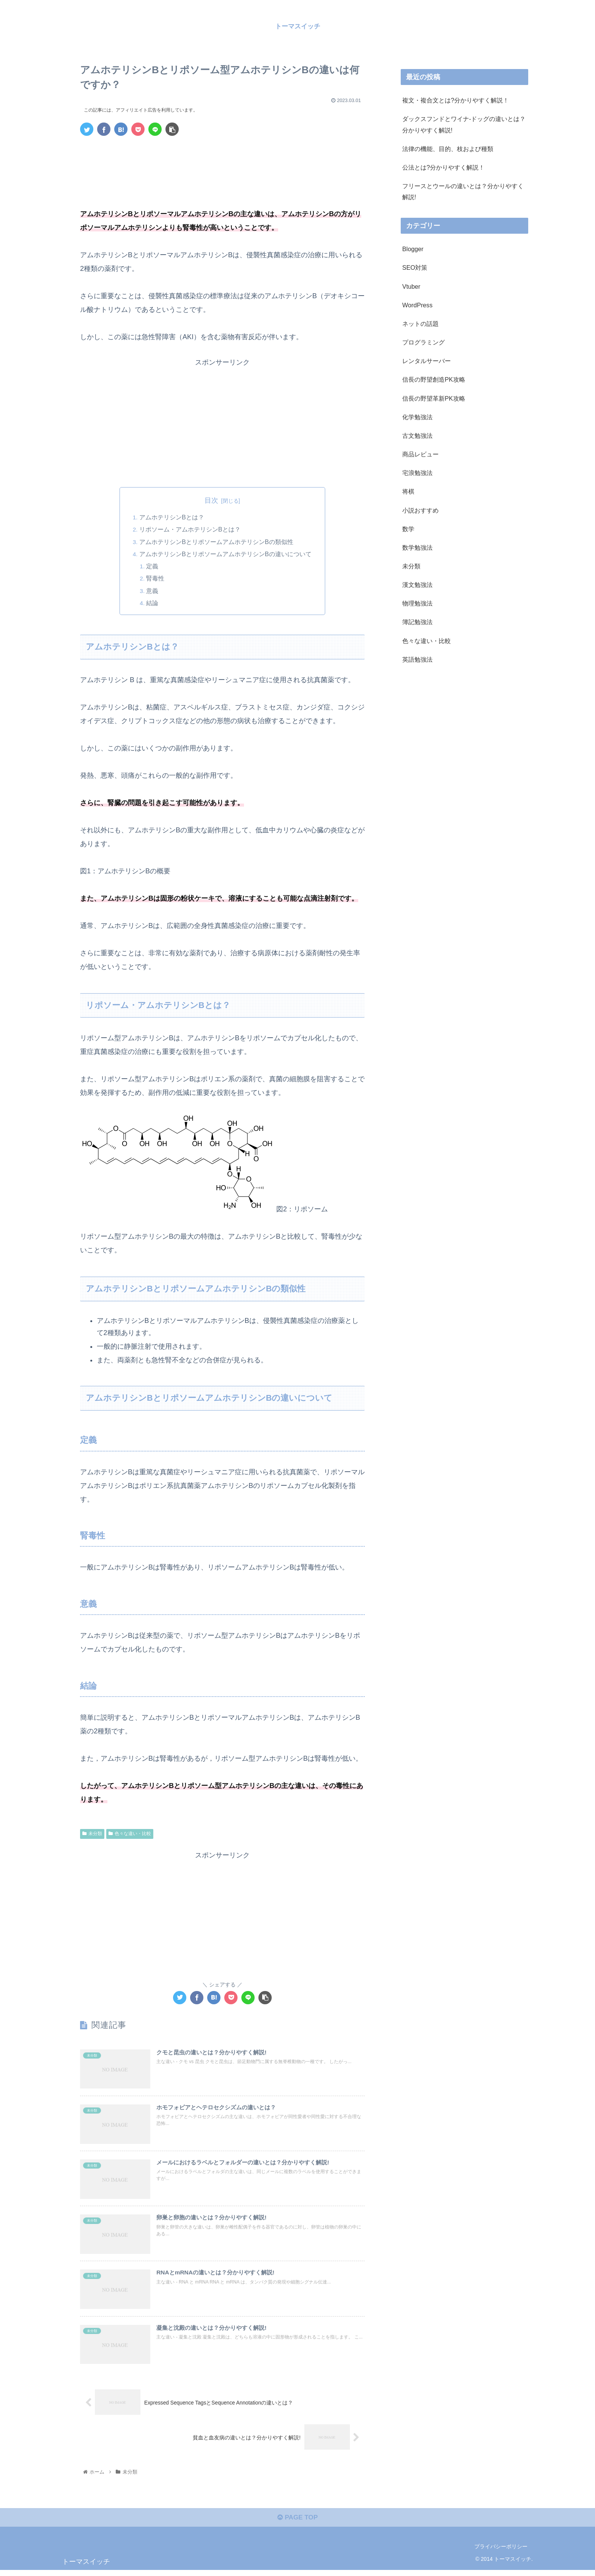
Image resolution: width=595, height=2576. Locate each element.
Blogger (412, 248)
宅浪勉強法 (417, 472)
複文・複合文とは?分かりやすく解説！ (455, 100)
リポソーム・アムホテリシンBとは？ (190, 529)
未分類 (92, 1834)
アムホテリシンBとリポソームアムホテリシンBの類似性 (216, 541)
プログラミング (423, 342)
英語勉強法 (417, 659)
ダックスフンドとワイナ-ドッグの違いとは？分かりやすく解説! (464, 124)
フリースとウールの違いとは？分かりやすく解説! (463, 191)
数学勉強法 (417, 547)
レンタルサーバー (426, 360)
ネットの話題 (420, 323)
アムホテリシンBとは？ (171, 517)
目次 (211, 500)
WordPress (417, 304)
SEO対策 (414, 267)
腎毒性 (156, 578)
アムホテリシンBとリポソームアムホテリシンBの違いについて (225, 554)
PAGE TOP (297, 2523)
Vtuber (411, 286)
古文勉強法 (417, 435)
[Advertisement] (222, 163)
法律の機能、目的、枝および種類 (447, 148)
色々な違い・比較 (130, 1834)
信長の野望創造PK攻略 (433, 379)
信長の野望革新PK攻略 (433, 398)
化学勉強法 (417, 416)
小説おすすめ (420, 509)
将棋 (408, 491)
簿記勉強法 (417, 621)
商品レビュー (420, 454)
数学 (408, 528)
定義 (153, 566)
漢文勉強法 (417, 584)
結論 (153, 603)
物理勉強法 (417, 603)
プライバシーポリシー (500, 2552)
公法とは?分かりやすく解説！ (443, 167)
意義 (153, 591)
